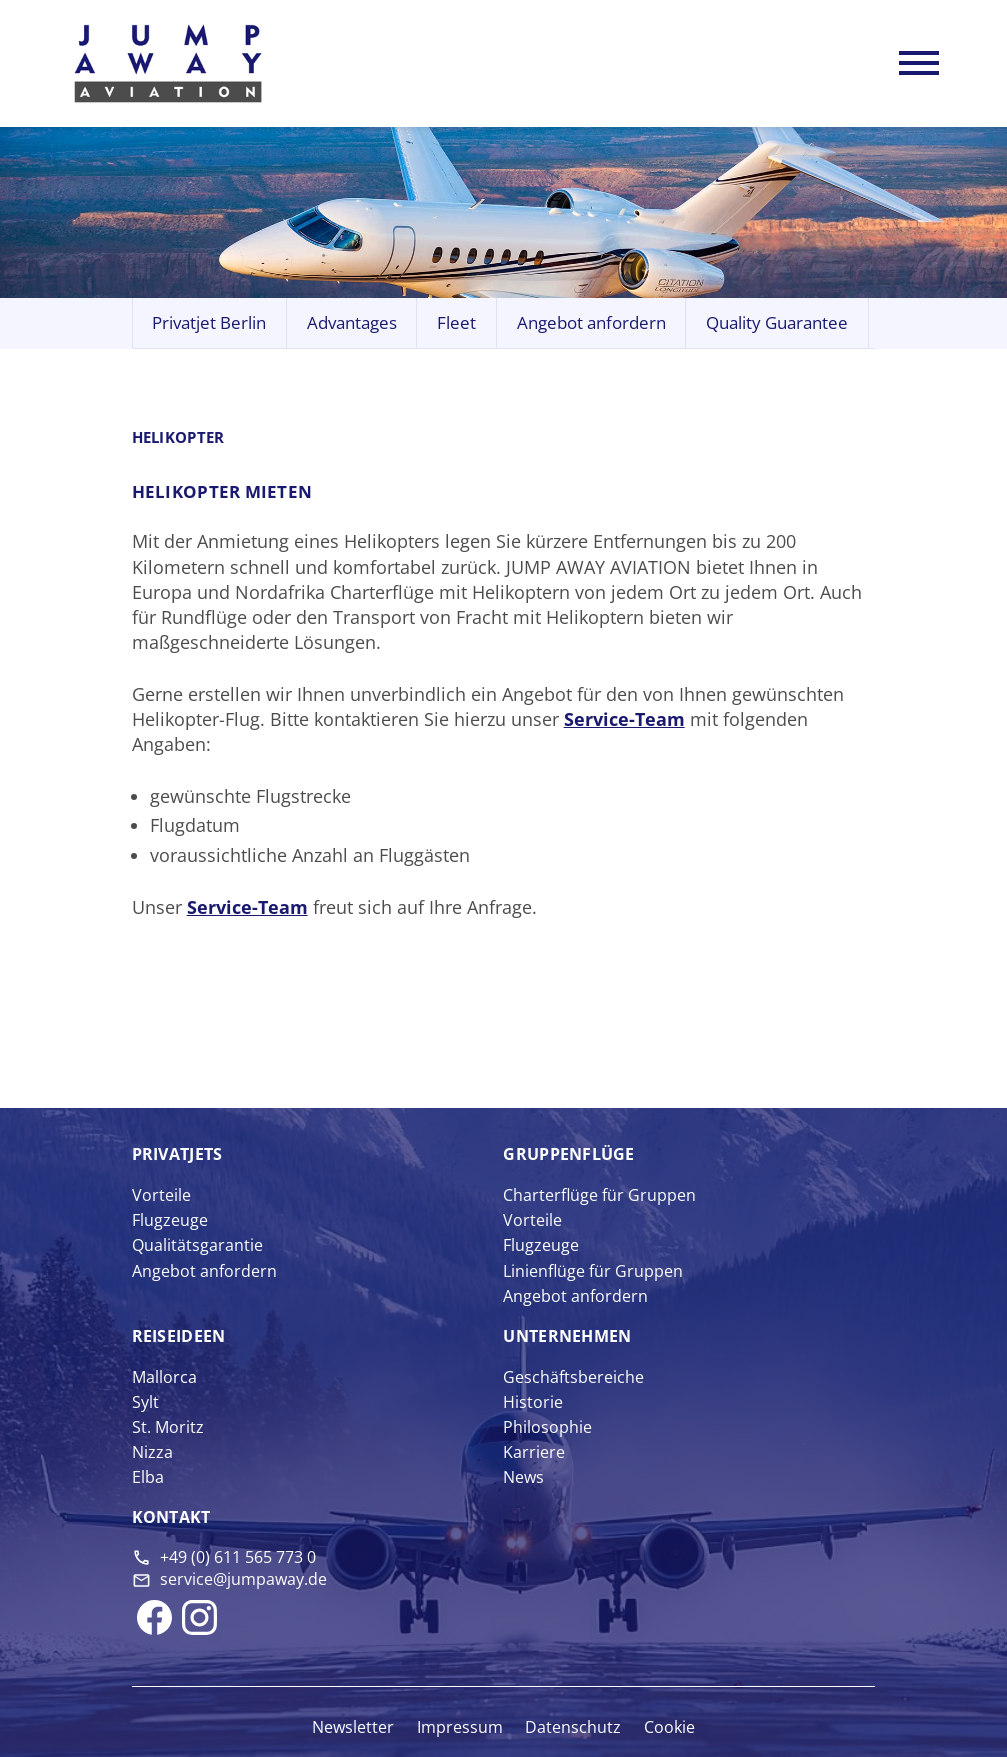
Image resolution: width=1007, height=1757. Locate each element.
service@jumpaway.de (243, 1579)
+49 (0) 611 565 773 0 (238, 1557)
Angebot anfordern (591, 322)
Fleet (456, 322)
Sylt (145, 1402)
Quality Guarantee (777, 322)
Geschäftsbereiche (573, 1377)
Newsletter (353, 1727)
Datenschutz (573, 1727)
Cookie (669, 1727)
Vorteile (161, 1195)
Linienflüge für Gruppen (593, 1271)
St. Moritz (168, 1427)
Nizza (152, 1452)
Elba (148, 1477)
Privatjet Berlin (209, 322)
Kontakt (171, 1517)
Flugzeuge (170, 1220)
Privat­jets (177, 1154)
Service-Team (624, 719)
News (523, 1477)
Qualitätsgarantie (197, 1245)
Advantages (352, 322)
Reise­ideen (179, 1336)
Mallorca (164, 1377)
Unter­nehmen (567, 1336)
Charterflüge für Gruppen (599, 1195)
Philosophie (547, 1427)
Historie (533, 1402)
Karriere (534, 1452)
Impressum (460, 1727)
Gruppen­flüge (568, 1154)
